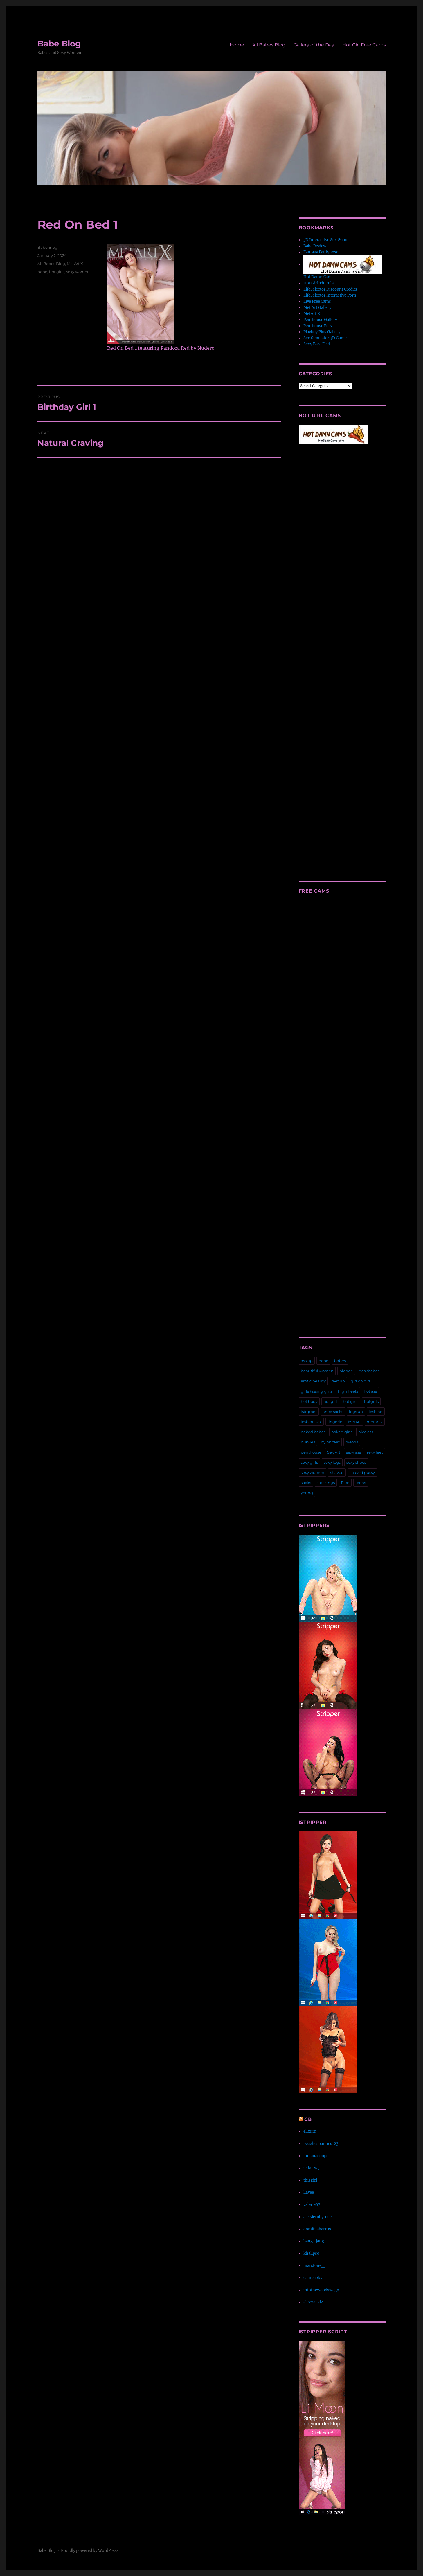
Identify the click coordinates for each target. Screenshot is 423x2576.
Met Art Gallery (317, 307)
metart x (375, 1421)
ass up (307, 1360)
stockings (326, 1482)
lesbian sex (311, 1421)
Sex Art (333, 1452)
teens (360, 1482)
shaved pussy (362, 1472)
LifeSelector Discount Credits (330, 289)
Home (237, 45)
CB (308, 2119)
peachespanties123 (320, 2143)
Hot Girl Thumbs (319, 283)
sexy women (78, 271)
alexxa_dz (313, 2302)
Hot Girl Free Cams (364, 45)
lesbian (376, 1411)
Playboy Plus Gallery (321, 331)
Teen (345, 1482)
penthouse (311, 1452)
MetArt (354, 1421)
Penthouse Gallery (320, 319)
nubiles (308, 1442)
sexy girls (309, 1462)
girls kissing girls (316, 1391)
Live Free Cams (317, 301)
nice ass (365, 1431)
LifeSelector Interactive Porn (329, 295)
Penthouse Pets (317, 325)
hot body (309, 1401)
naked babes (313, 1431)
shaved (337, 1472)
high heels (348, 1391)
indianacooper (316, 2155)
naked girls (341, 1431)
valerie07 (311, 2204)
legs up (356, 1411)
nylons (351, 1442)
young (307, 1492)
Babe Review (314, 246)
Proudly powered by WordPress (89, 2550)
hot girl (330, 1401)
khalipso (311, 2253)
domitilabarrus (317, 2229)
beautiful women (317, 1371)
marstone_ (314, 2265)
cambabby (312, 2277)
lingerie (334, 1421)
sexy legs (332, 1462)
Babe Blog (59, 43)
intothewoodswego (321, 2289)
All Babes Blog (268, 45)
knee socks (333, 1411)
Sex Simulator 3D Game (325, 338)
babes (340, 1360)
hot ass (370, 1391)
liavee (308, 2192)
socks (306, 1482)
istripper (309, 1411)
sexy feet (375, 1452)
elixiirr (309, 2131)
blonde (346, 1371)
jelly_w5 (311, 2168)
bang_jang (313, 2241)
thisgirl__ (313, 2180)
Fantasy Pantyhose (320, 252)
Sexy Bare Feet (316, 344)
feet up (338, 1381)
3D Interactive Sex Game (325, 239)
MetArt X (75, 263)
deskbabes (369, 1371)
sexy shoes (356, 1462)
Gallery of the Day (314, 45)
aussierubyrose (317, 2216)
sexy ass (353, 1452)
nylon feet (330, 1442)
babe (42, 271)
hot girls (56, 271)
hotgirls (371, 1401)
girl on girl (360, 1381)
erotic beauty (313, 1381)
